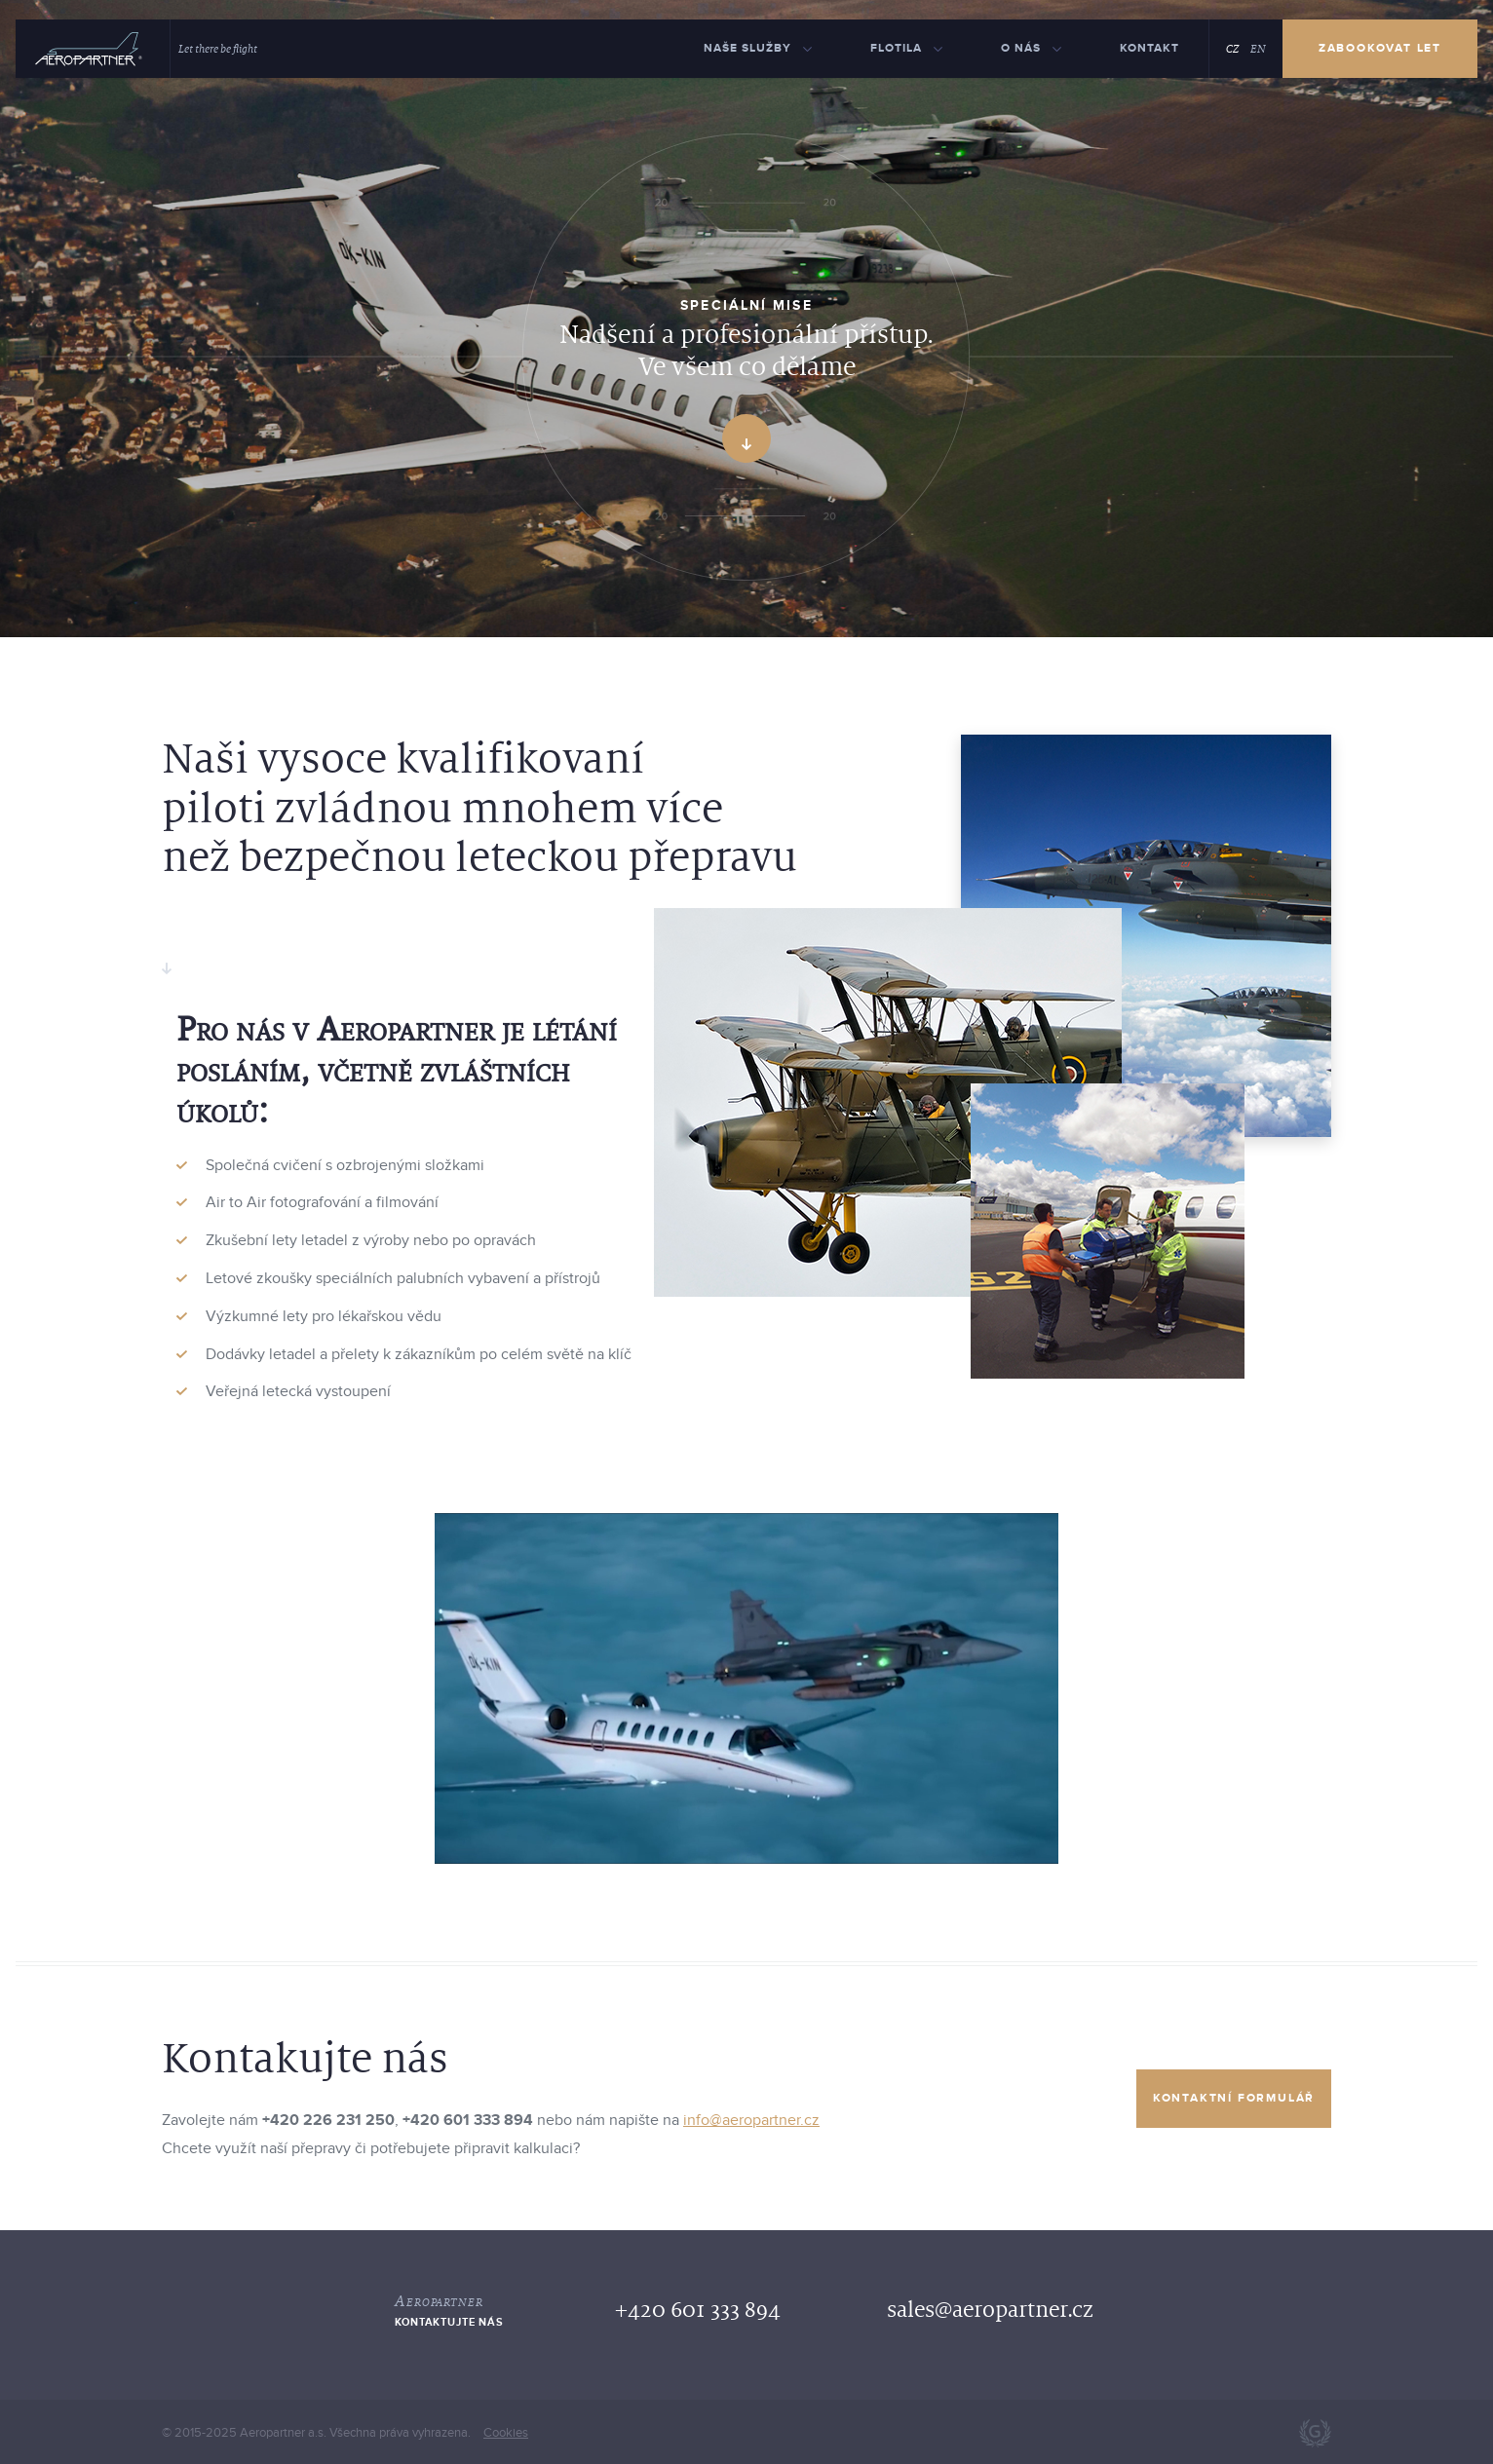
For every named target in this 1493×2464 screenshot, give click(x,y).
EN (1258, 49)
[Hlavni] (88, 49)
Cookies (505, 2433)
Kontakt (1149, 48)
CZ (1232, 49)
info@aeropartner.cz (751, 2120)
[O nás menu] (1031, 48)
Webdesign (1315, 2433)
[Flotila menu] (906, 48)
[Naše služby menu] (757, 48)
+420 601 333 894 (698, 2310)
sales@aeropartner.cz (990, 2310)
